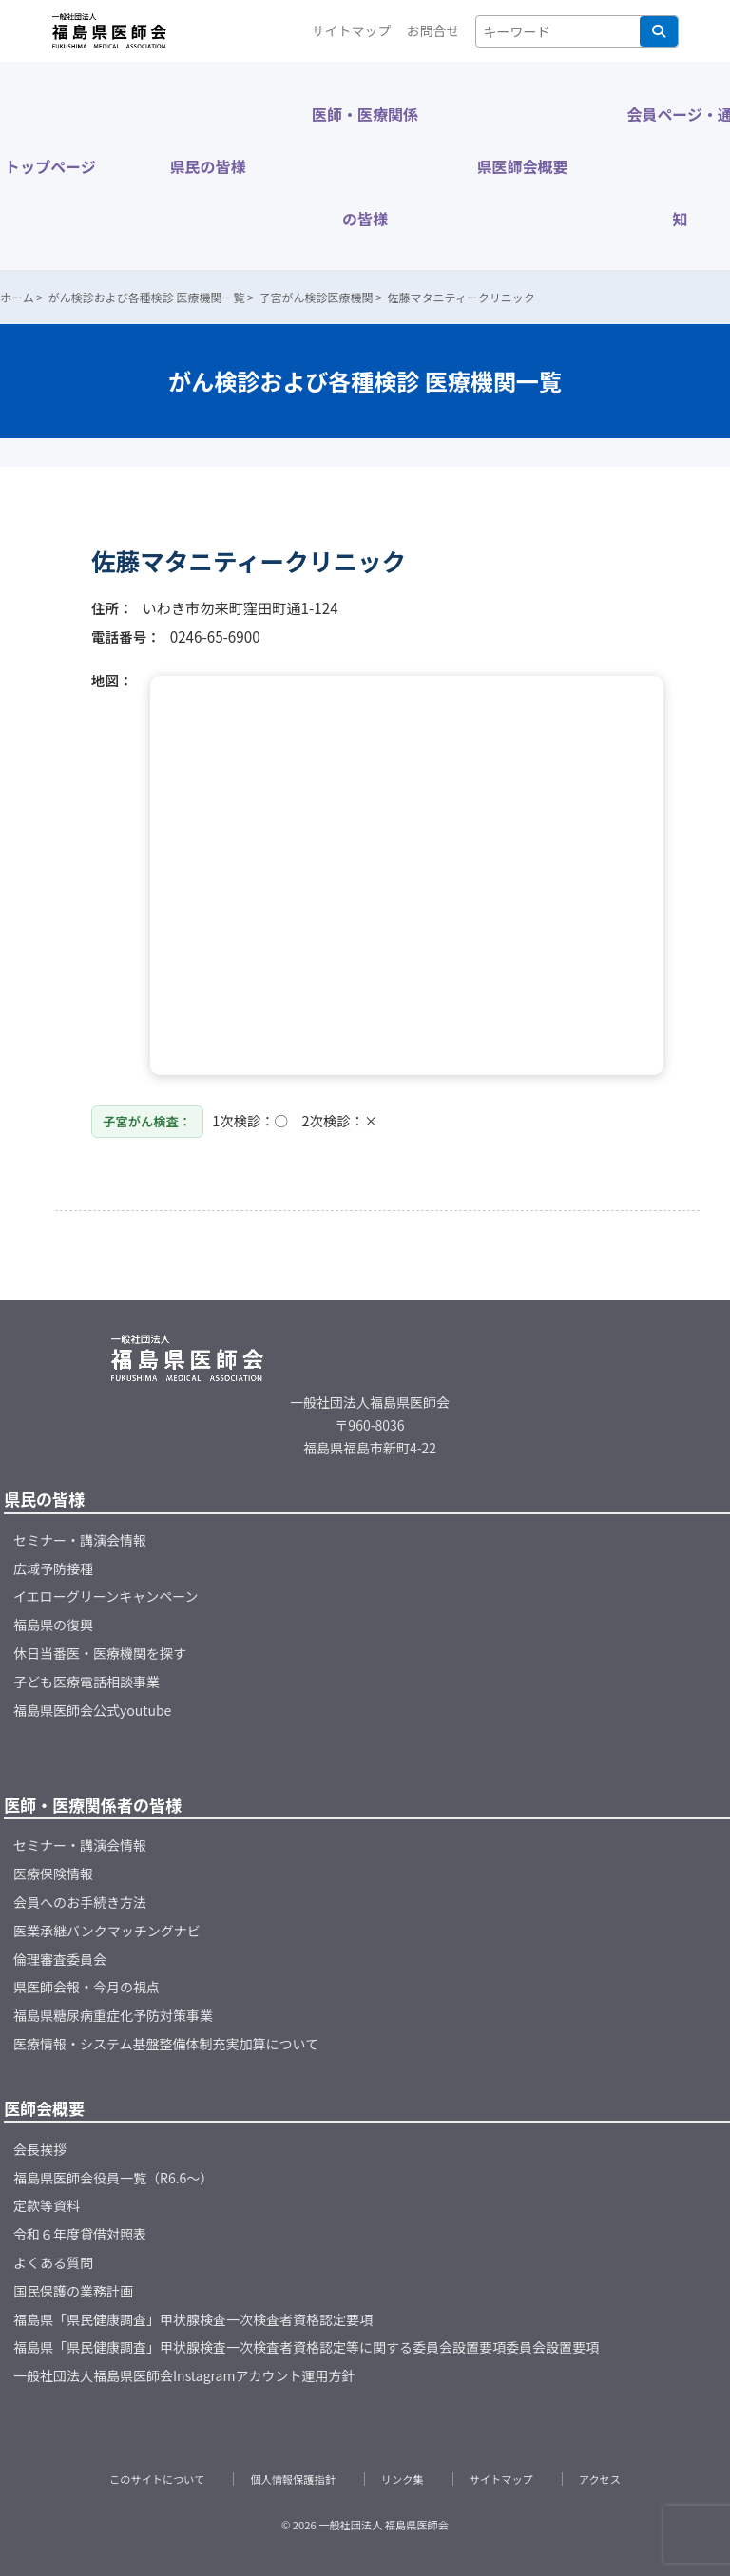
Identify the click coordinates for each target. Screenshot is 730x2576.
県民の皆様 (207, 166)
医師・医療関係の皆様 (365, 166)
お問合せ (433, 30)
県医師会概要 (522, 166)
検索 (659, 31)
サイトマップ (352, 30)
